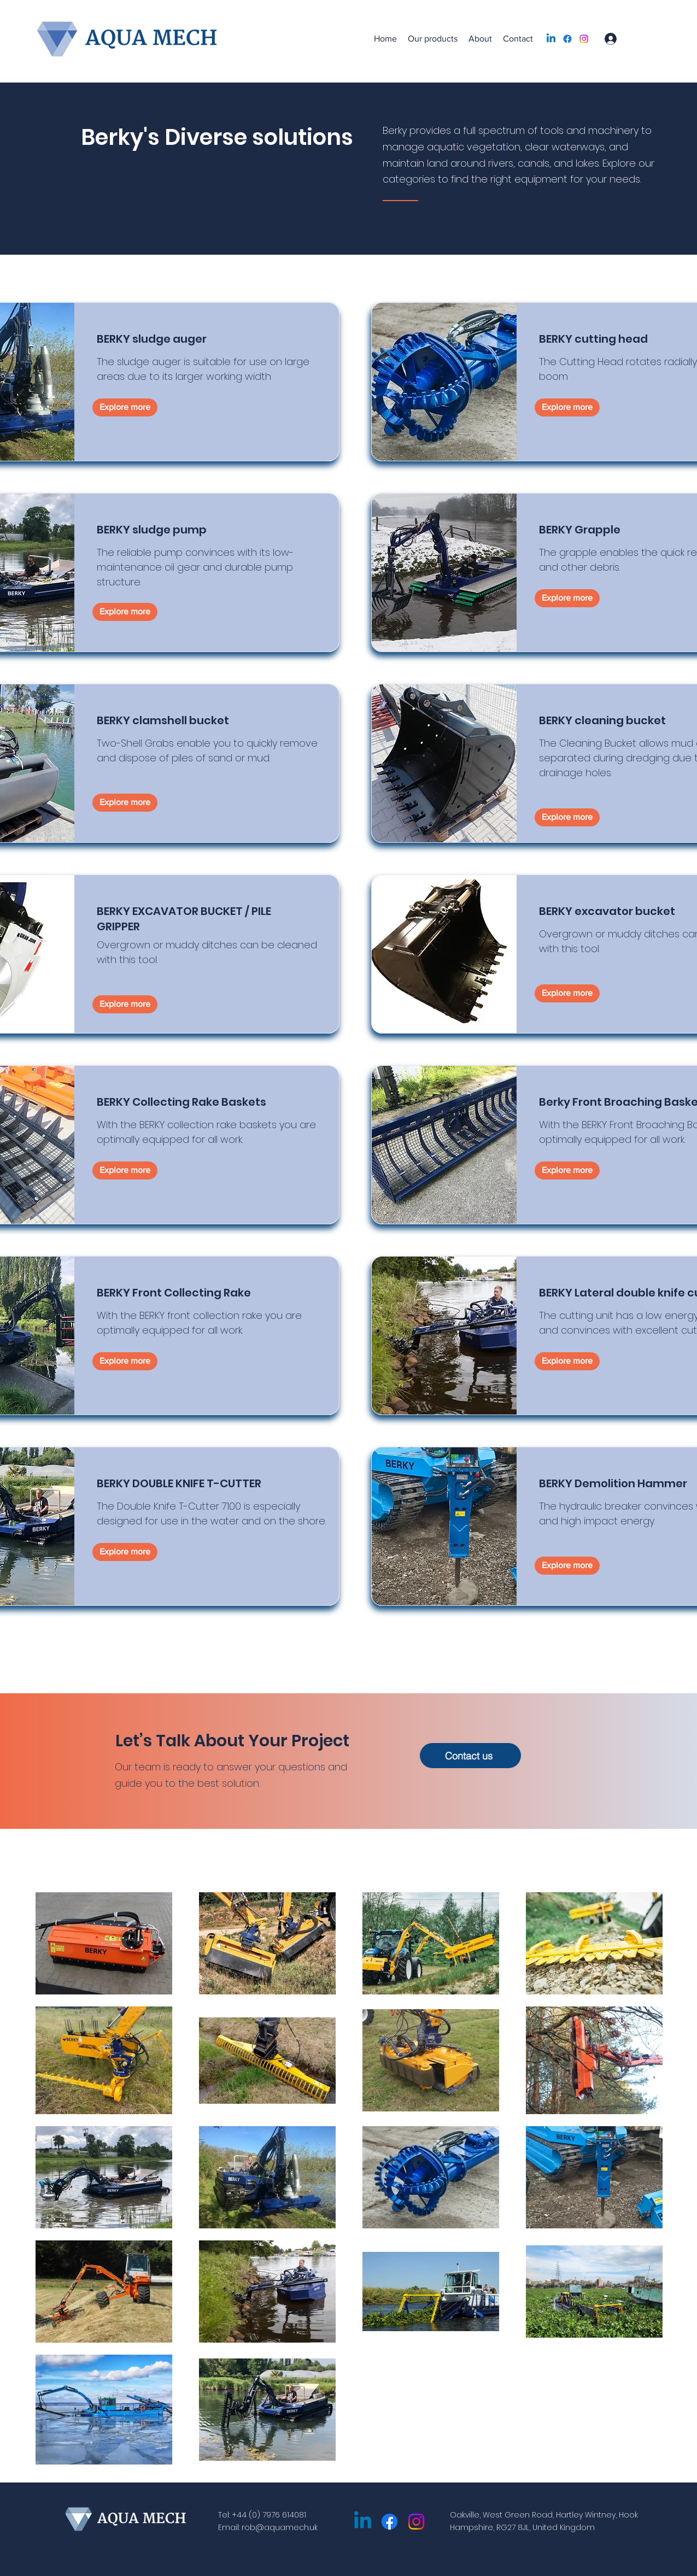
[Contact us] (470, 1755)
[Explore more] (124, 407)
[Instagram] (583, 38)
